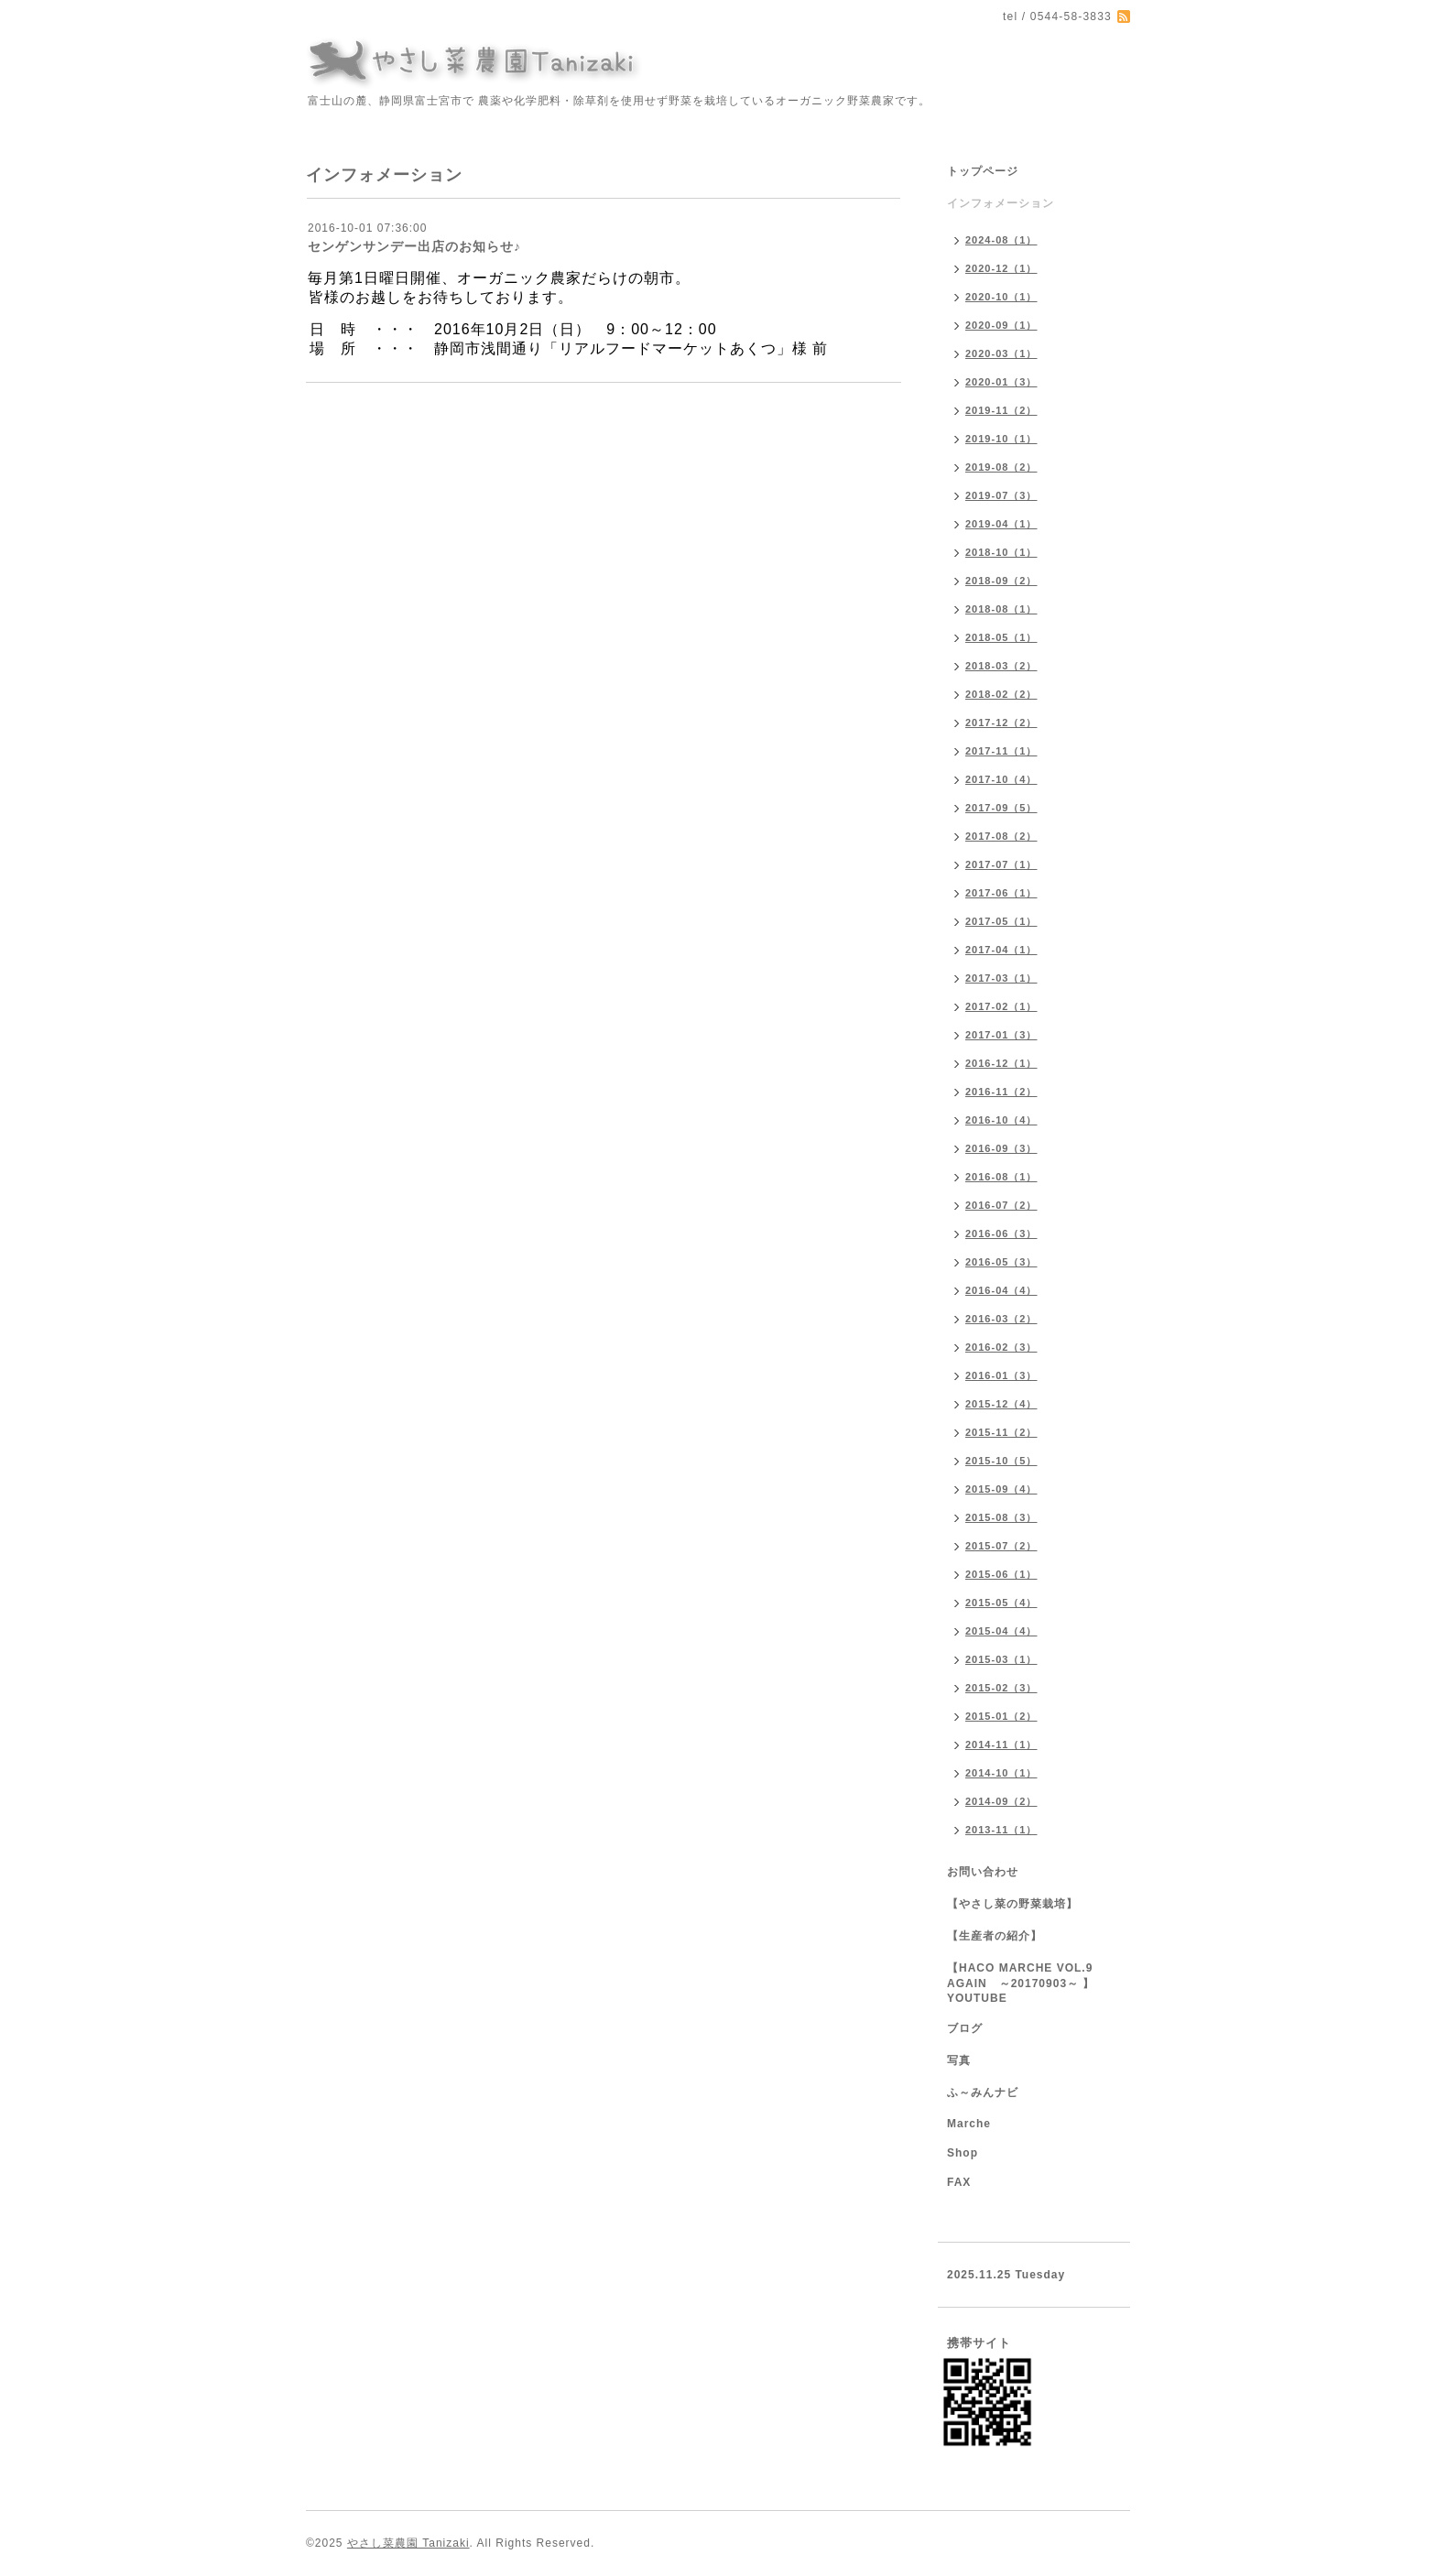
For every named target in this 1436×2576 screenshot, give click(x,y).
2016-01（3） (1001, 1375)
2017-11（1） (1001, 750)
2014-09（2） (1001, 1801)
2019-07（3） (1001, 495)
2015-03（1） (1001, 1659)
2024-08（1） (1001, 239)
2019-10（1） (1001, 438)
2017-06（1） (1001, 892)
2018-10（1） (1001, 552)
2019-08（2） (1001, 467)
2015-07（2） (1001, 1545)
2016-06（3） (1001, 1233)
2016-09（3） (1001, 1148)
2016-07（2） (1001, 1205)
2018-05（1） (1001, 637)
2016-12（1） (1001, 1063)
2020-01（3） (1001, 381)
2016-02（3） (1001, 1347)
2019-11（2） (1001, 410)
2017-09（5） (1001, 807)
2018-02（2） (1001, 694)
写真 (959, 2060)
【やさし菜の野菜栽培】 (1012, 1903)
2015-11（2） (1001, 1432)
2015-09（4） (1001, 1489)
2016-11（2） (1001, 1091)
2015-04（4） (1001, 1630)
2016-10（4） (1001, 1119)
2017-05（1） (1001, 921)
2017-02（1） (1001, 1006)
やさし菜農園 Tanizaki (408, 2543)
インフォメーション (1000, 203)
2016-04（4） (1001, 1290)
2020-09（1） (1001, 325)
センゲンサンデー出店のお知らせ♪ (414, 246)
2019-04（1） (1001, 523)
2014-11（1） (1001, 1744)
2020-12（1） (1001, 268)
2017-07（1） (1001, 864)
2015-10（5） (1001, 1460)
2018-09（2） (1001, 580)
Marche (969, 2123)
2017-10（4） (1001, 779)
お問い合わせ (982, 1871)
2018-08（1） (1001, 608)
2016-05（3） (1001, 1261)
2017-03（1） (1001, 978)
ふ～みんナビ (982, 2092)
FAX (959, 2182)
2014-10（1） (1001, 1772)
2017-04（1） (1001, 949)
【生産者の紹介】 (994, 1935)
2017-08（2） (1001, 836)
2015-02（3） (1001, 1687)
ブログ (965, 2028)
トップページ (982, 171)
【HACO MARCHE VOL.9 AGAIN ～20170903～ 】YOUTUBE (1020, 1983)
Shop (962, 2153)
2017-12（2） (1001, 722)
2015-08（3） (1001, 1517)
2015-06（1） (1001, 1574)
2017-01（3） (1001, 1034)
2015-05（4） (1001, 1602)
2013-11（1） (1001, 1829)
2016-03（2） (1001, 1318)
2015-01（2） (1001, 1716)
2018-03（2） (1001, 665)
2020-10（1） (1001, 296)
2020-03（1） (1001, 353)
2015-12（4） (1001, 1403)
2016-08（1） (1001, 1176)
